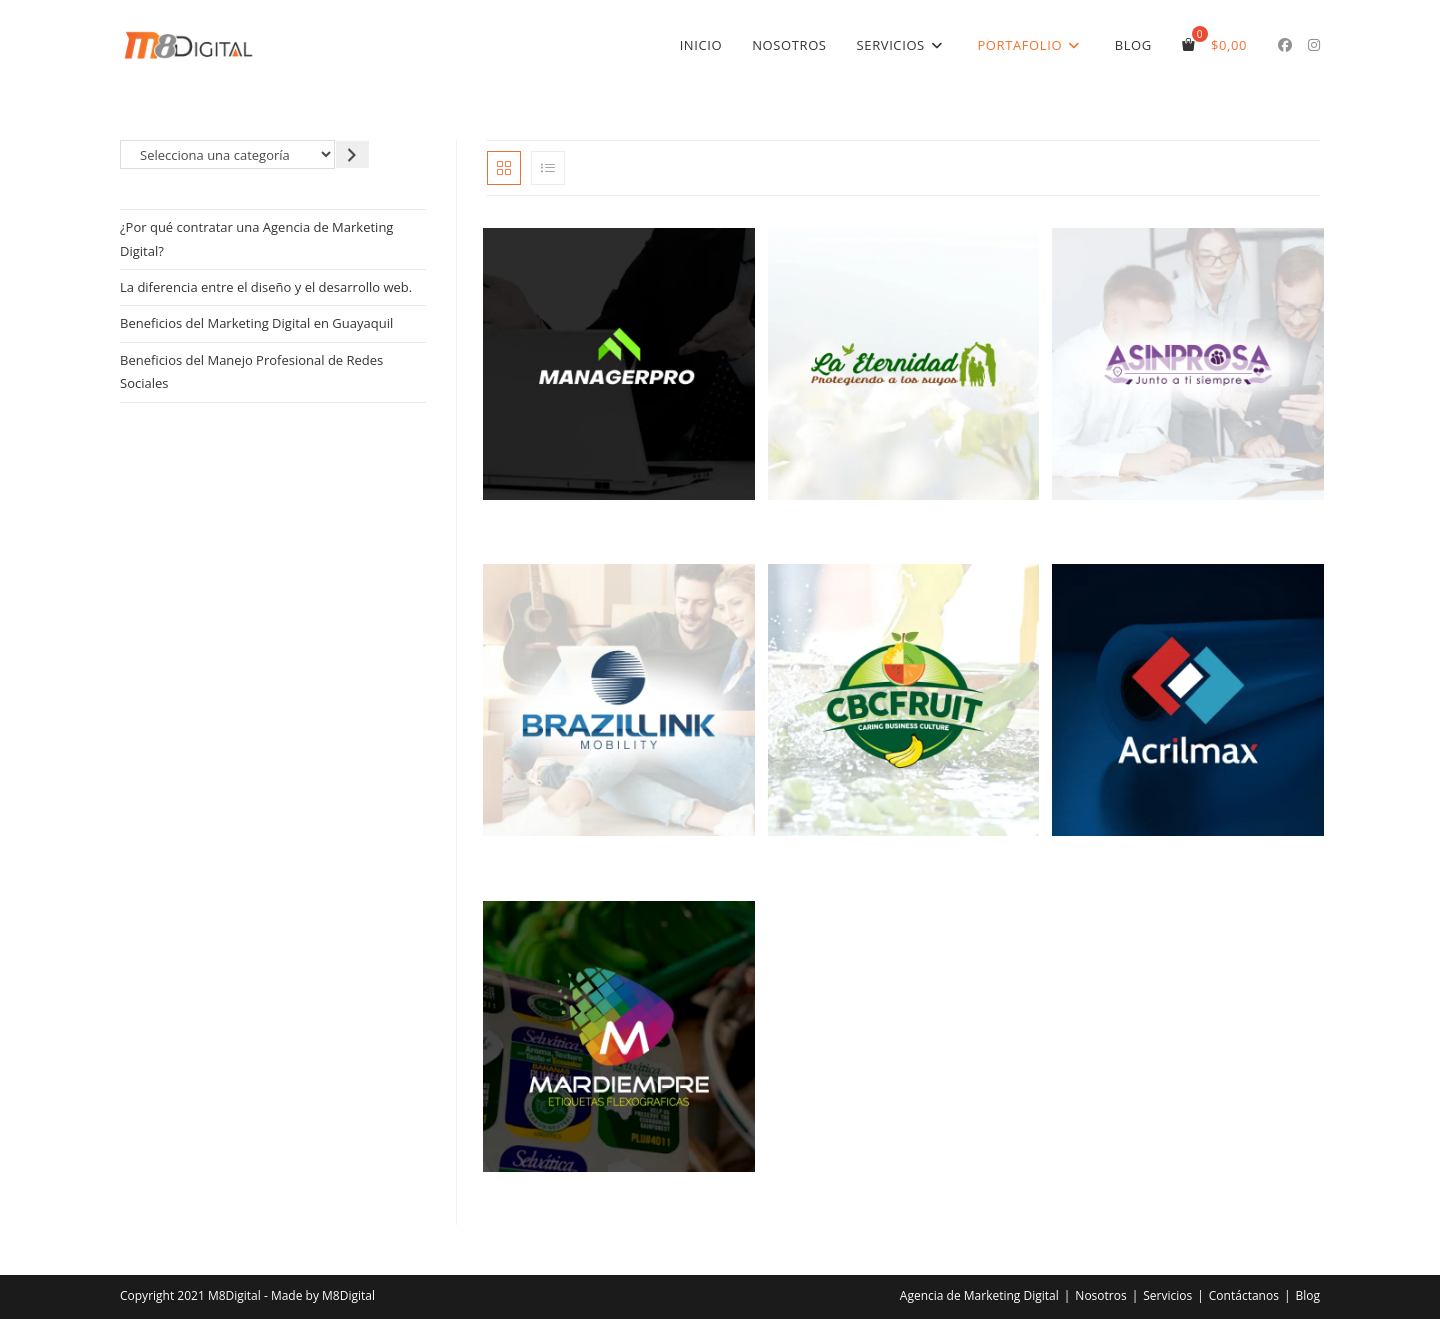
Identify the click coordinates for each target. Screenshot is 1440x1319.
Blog (1307, 1295)
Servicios (1167, 1295)
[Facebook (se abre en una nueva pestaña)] (1285, 45)
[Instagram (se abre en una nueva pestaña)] (1314, 45)
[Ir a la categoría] (352, 154)
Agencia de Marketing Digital (979, 1295)
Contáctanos (1244, 1295)
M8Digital (348, 1295)
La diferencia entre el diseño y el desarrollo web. (266, 287)
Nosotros (1100, 1295)
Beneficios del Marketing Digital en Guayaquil (256, 323)
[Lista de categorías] (227, 154)
